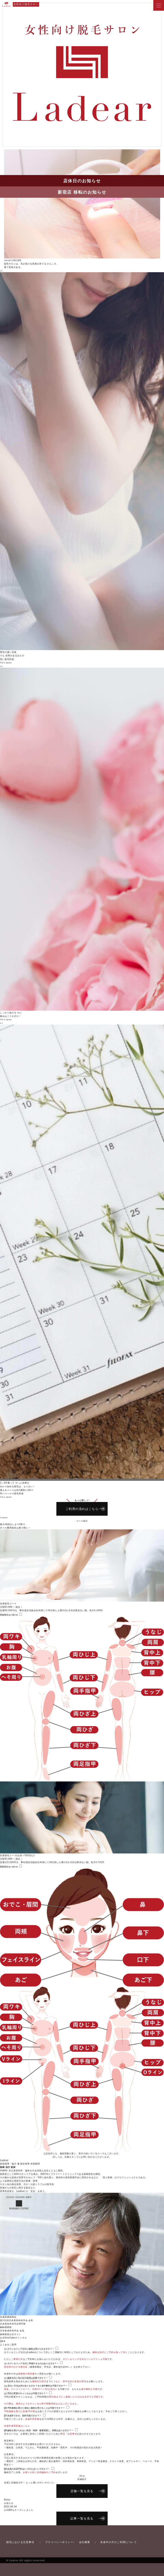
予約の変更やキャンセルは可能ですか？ (26, 2393)
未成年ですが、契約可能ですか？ (23, 2415)
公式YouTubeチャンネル (13, 2337)
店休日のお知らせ (82, 181)
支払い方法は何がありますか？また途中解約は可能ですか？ (35, 2385)
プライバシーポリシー (59, 2542)
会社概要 (84, 2542)
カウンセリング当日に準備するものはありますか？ (31, 2363)
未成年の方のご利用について (118, 2542)
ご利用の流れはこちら (85, 1509)
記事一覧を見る (87, 2518)
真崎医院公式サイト (10, 2334)
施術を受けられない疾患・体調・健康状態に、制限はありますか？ (39, 2430)
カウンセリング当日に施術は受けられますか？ (29, 2348)
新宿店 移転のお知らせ (82, 192)
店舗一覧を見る (87, 2491)
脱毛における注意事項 (20, 2542)
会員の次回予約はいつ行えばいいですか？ (27, 2468)
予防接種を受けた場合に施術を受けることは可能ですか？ (34, 2407)
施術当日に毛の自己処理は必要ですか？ (26, 2377)
